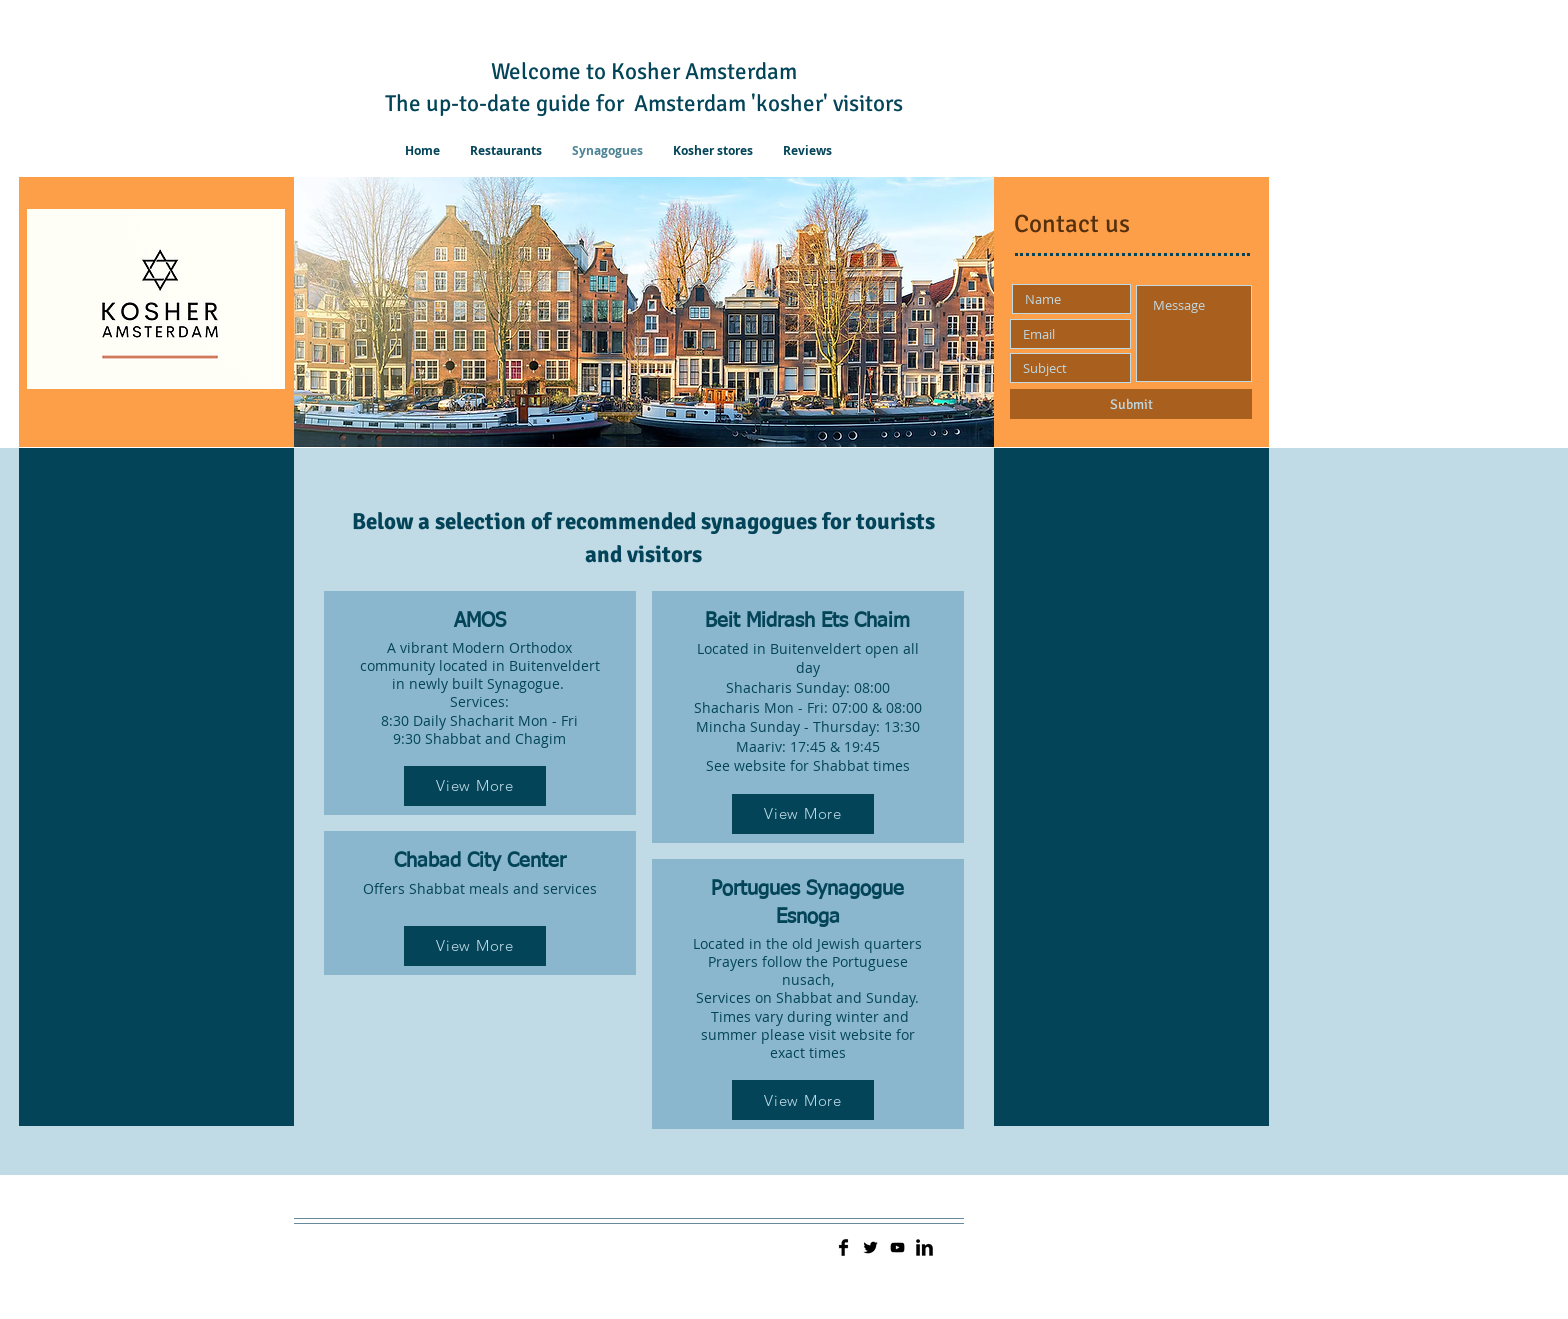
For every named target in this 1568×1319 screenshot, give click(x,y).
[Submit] (1131, 404)
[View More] (475, 786)
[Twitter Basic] (870, 1247)
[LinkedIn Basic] (924, 1247)
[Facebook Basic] (843, 1247)
